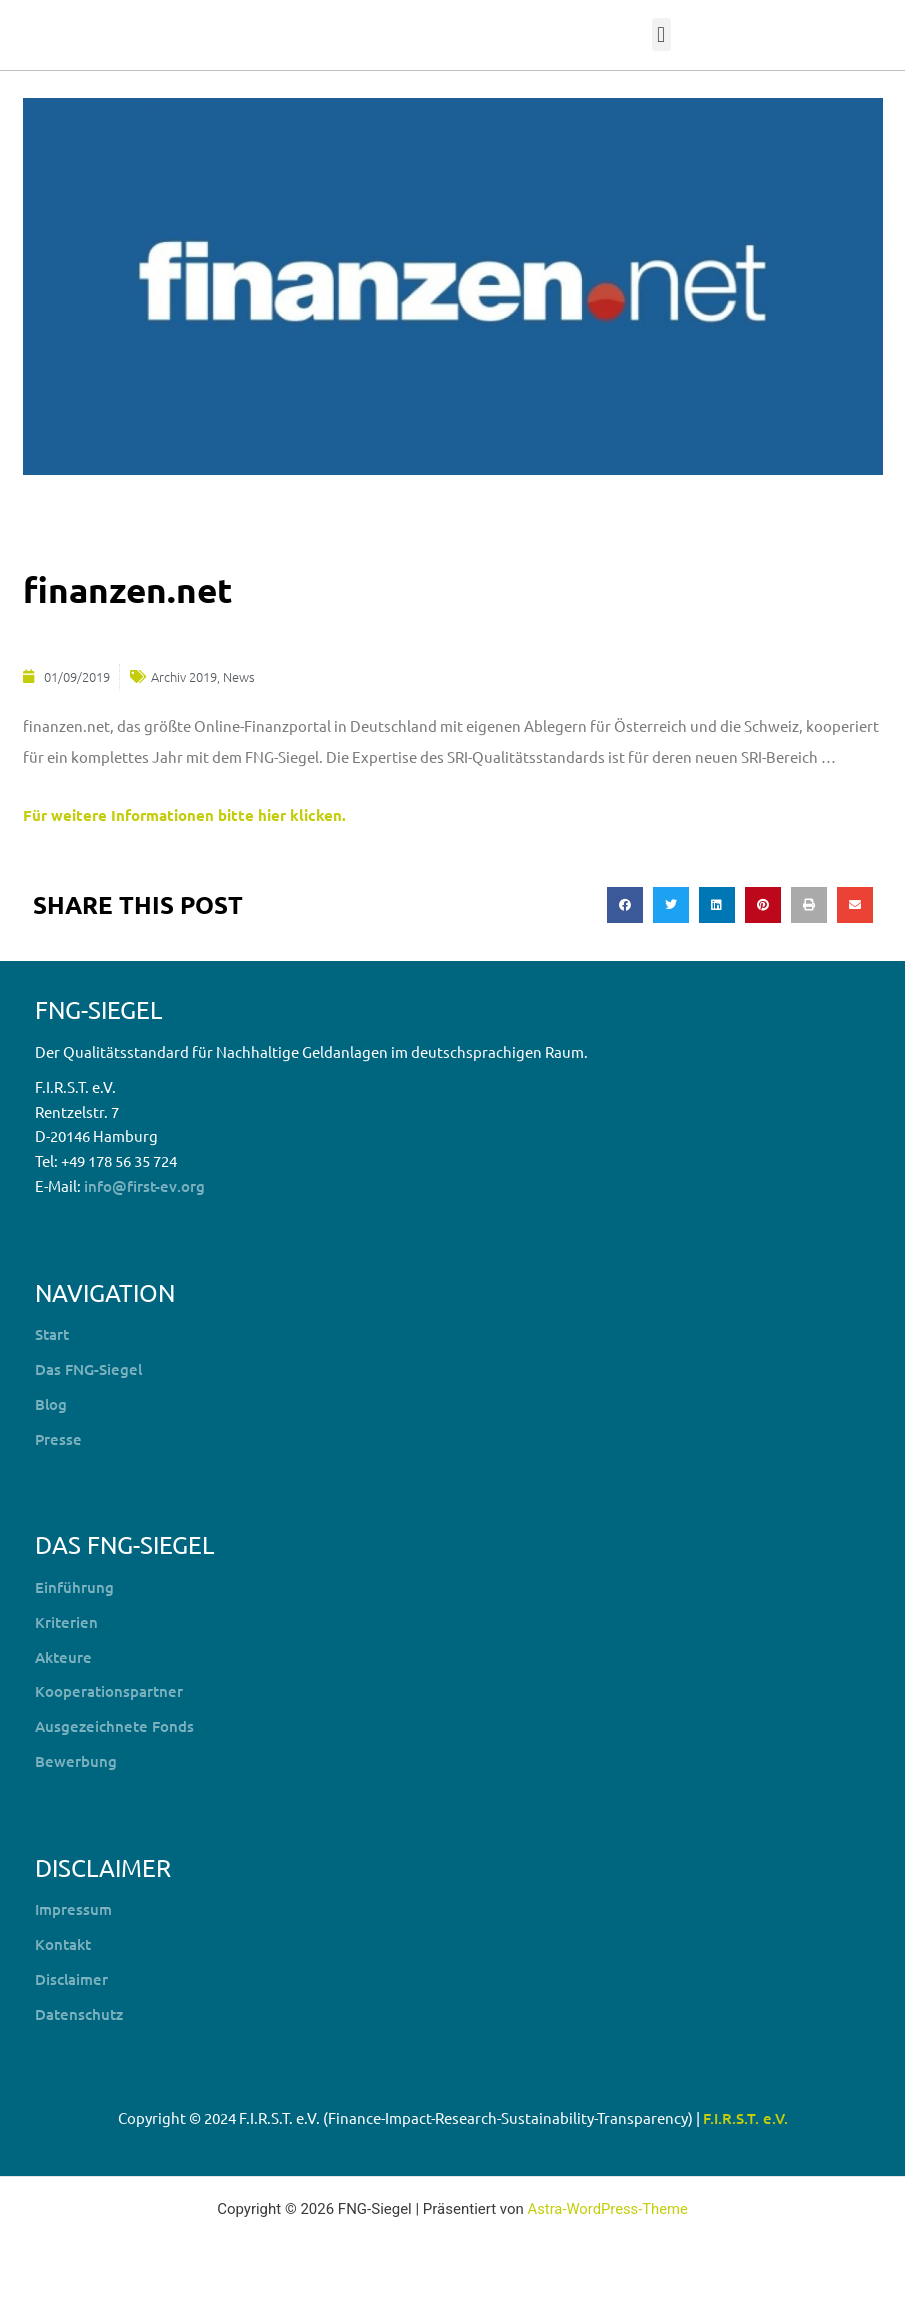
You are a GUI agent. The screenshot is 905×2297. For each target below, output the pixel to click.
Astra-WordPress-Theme (607, 2209)
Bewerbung (76, 1760)
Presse (58, 1438)
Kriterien (66, 1621)
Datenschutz (79, 2013)
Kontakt (63, 1944)
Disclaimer (71, 1978)
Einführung (74, 1587)
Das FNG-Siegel (88, 1369)
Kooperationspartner (109, 1691)
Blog (51, 1403)
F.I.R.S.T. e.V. (745, 2118)
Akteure (63, 1656)
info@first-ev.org (144, 1185)
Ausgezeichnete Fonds (114, 1726)
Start (52, 1334)
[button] (661, 34)
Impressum (73, 1909)
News (239, 675)
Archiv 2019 (184, 675)
